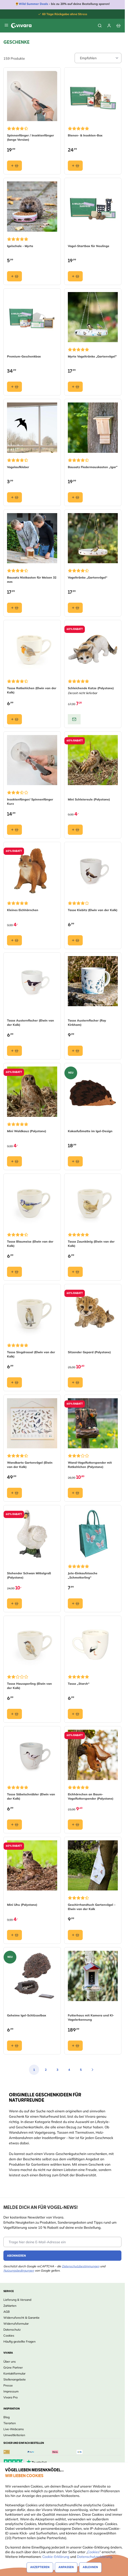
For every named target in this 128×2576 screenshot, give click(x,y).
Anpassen (66, 2567)
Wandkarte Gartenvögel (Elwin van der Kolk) (30, 1465)
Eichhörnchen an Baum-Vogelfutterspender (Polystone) (90, 1796)
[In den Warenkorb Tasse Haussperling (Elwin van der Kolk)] (14, 1714)
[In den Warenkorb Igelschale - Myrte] (14, 276)
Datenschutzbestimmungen (80, 2266)
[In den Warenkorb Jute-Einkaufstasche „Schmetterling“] (75, 1603)
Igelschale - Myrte (20, 246)
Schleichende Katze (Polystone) (91, 688)
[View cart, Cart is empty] (118, 25)
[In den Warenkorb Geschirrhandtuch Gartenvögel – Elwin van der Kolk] (75, 1935)
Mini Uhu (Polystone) (22, 1905)
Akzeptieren (40, 2567)
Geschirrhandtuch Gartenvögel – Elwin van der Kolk (91, 1907)
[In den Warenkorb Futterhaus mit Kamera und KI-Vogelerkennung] (75, 2046)
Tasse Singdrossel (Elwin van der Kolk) (31, 1354)
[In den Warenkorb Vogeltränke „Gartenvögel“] (75, 608)
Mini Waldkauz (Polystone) (26, 1131)
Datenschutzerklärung (94, 2556)
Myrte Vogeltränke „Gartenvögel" (92, 356)
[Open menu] (6, 25)
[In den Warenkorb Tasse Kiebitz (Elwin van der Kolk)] (75, 940)
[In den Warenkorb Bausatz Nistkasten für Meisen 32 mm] (14, 608)
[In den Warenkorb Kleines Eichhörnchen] (14, 940)
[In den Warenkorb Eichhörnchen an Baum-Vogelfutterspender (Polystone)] (75, 1824)
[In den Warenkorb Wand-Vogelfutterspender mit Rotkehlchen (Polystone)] (75, 1493)
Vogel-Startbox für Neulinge (88, 246)
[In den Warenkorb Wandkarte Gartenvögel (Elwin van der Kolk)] (14, 1493)
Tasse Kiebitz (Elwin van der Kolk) (92, 910)
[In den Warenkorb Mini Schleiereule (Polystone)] (75, 830)
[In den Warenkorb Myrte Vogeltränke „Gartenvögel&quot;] (75, 387)
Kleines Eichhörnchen (22, 910)
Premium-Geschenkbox (24, 356)
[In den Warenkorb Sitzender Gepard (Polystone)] (75, 1382)
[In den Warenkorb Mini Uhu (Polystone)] (14, 1935)
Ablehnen (90, 2567)
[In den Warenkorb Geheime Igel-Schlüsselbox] (14, 2046)
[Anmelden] (109, 25)
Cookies (93, 2552)
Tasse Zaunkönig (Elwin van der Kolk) (91, 1244)
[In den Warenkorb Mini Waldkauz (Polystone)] (14, 1161)
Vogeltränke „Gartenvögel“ (87, 577)
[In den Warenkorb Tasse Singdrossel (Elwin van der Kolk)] (14, 1382)
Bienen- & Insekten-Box (85, 135)
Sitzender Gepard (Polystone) (89, 1352)
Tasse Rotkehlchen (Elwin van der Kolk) (31, 690)
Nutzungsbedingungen (18, 2270)
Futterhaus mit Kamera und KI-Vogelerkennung (91, 2017)
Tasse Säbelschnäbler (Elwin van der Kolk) (31, 1796)
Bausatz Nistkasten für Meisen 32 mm (31, 580)
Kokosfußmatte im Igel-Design (90, 1131)
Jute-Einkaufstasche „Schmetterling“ (82, 1575)
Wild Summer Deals (33, 4)
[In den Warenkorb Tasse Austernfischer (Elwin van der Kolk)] (14, 1051)
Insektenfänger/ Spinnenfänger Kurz (30, 801)
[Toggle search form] (99, 25)
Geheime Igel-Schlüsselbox (26, 2015)
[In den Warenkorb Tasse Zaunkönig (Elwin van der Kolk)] (75, 1272)
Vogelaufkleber (18, 467)
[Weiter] (92, 2070)
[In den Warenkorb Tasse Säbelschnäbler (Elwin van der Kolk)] (14, 1824)
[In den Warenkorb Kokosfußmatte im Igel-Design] (75, 1161)
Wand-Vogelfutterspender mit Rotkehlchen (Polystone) (90, 1465)
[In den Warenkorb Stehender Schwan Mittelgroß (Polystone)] (14, 1603)
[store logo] (21, 25)
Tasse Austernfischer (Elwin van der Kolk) (30, 1023)
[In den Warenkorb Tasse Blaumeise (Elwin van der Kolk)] (14, 1272)
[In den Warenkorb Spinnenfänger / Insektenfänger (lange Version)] (14, 166)
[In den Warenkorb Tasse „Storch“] (75, 1714)
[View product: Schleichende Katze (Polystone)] (74, 719)
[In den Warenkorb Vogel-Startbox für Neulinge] (75, 276)
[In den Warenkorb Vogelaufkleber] (14, 497)
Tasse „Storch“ (79, 1684)
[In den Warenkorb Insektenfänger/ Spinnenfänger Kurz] (14, 830)
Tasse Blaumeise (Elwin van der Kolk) (30, 1244)
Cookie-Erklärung (55, 2556)
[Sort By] (98, 58)
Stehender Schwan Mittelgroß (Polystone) (29, 1575)
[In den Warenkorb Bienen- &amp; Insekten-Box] (75, 166)
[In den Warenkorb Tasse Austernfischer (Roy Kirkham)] (75, 1051)
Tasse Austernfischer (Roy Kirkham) (87, 1023)
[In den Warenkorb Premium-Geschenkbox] (14, 387)
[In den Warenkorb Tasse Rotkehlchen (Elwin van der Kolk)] (14, 719)
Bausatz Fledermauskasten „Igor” (93, 467)
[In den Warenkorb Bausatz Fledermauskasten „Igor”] (75, 497)
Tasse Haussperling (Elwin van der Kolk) (29, 1686)
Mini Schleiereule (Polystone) (89, 799)
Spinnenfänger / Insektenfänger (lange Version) (30, 137)
